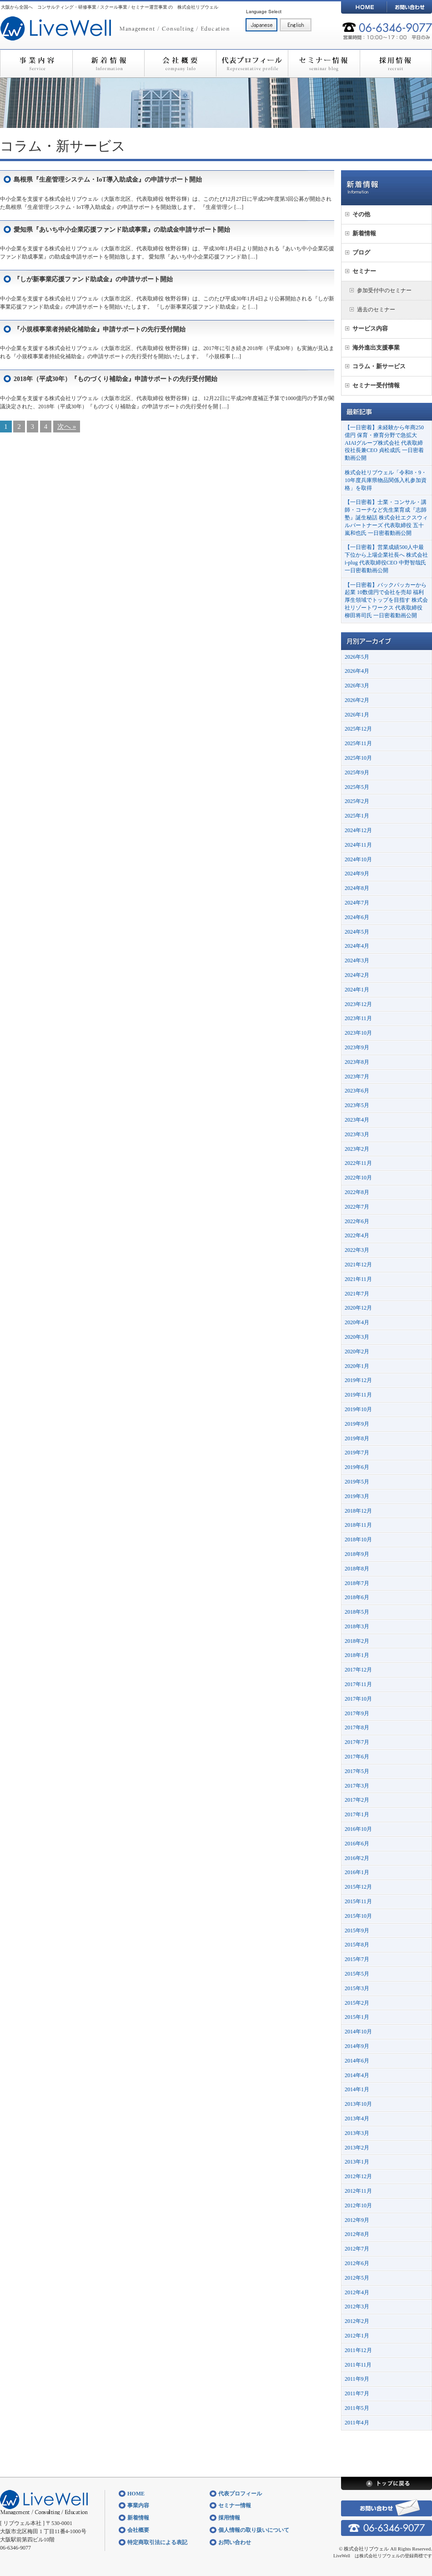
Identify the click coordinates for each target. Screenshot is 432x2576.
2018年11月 (358, 1525)
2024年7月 (357, 902)
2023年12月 (358, 1004)
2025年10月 (358, 758)
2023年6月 (357, 1090)
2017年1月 (357, 1814)
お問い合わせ (409, 7)
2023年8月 (357, 1062)
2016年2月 (357, 1858)
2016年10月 (358, 1829)
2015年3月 (357, 1988)
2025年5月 (357, 787)
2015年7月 (357, 1959)
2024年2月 (357, 975)
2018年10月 (358, 1539)
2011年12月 (358, 2350)
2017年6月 (357, 1756)
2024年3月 (357, 960)
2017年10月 (358, 1699)
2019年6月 (357, 1467)
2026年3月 (357, 685)
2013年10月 (358, 2104)
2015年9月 (357, 1930)
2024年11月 (358, 845)
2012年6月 (357, 2263)
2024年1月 (357, 989)
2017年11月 (358, 1684)
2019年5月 (357, 1482)
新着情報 (108, 64)
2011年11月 (358, 2365)
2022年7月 (357, 1207)
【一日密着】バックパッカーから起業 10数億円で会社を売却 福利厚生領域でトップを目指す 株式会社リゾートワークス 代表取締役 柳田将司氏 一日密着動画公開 (386, 600)
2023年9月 (357, 1047)
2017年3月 (357, 1786)
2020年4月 (357, 1322)
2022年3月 (357, 1250)
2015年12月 (358, 1887)
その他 (361, 214)
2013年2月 (357, 2147)
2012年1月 (357, 2335)
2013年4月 (357, 2118)
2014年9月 (357, 2046)
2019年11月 (358, 1395)
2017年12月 (358, 1670)
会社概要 (180, 64)
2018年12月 (358, 1511)
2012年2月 (357, 2321)
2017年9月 (357, 1713)
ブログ (361, 252)
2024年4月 (357, 946)
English (295, 24)
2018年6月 (357, 1597)
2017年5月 (357, 1771)
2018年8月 (357, 1568)
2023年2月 (357, 1149)
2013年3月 (357, 2133)
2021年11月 (358, 1279)
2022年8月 (357, 1192)
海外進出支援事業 (376, 347)
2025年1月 (357, 816)
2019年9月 (357, 1424)
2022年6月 (357, 1221)
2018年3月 (357, 1626)
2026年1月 (357, 714)
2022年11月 (358, 1163)
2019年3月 (357, 1496)
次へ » (66, 426)
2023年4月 (357, 1120)
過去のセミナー (376, 309)
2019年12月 (358, 1380)
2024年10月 (358, 859)
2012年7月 (357, 2249)
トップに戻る (386, 2483)
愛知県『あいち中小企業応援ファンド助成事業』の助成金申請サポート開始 (122, 229)
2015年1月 (357, 2017)
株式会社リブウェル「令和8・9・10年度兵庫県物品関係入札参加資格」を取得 (386, 480)
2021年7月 (357, 1294)
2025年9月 (357, 772)
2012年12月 (358, 2176)
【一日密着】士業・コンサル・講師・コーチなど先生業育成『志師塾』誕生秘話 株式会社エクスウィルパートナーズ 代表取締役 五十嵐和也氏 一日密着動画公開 (386, 517)
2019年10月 (358, 1409)
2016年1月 (357, 1872)
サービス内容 (370, 328)
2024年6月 (357, 917)
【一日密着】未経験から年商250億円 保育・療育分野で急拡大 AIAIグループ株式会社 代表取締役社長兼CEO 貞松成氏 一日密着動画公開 (384, 442)
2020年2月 (357, 1351)
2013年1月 (357, 2162)
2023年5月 (357, 1105)
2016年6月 (357, 1843)
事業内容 (36, 64)
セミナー (364, 271)
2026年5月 (357, 657)
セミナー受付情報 (376, 385)
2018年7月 (357, 1583)
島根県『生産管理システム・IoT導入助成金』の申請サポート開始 (108, 179)
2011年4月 (357, 2422)
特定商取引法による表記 (157, 2542)
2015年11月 (358, 1901)
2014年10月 (358, 2031)
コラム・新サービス (379, 366)
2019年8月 (357, 1438)
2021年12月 (358, 1264)
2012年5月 (357, 2278)
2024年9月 (357, 873)
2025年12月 (358, 729)
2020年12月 (358, 1308)
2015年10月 (358, 1916)
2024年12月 (358, 830)
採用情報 (396, 64)
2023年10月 (358, 1033)
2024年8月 (357, 888)
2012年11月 (358, 2191)
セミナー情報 (324, 64)
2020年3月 (357, 1337)
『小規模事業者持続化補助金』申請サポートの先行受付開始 (100, 329)
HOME (364, 7)
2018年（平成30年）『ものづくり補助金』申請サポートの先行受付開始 (115, 379)
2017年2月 (357, 1800)
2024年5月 (357, 932)
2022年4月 (357, 1235)
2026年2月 (357, 700)
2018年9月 (357, 1554)
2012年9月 (357, 2220)
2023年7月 (357, 1076)
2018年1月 (357, 1655)
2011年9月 (357, 2379)
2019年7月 (357, 1452)
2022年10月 (358, 1177)
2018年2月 (357, 1641)
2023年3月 (357, 1134)
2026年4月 (357, 671)
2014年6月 (357, 2061)
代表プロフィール (252, 64)
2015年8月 (357, 1944)
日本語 (261, 24)
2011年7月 (357, 2393)
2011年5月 (357, 2408)
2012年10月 (358, 2205)
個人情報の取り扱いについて (253, 2530)
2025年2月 (357, 801)
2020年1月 (357, 1366)
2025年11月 (358, 743)
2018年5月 (357, 1612)
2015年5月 (357, 1974)
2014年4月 (357, 2075)
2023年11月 (358, 1018)
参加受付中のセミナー (384, 290)
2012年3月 (357, 2306)
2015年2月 (357, 2003)
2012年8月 (357, 2234)
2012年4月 (357, 2292)
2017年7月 (357, 1742)
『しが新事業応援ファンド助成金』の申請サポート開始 (93, 279)
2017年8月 (357, 1727)
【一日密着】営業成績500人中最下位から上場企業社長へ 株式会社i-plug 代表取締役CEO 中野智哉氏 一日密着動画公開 (386, 558)
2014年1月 (357, 2089)
